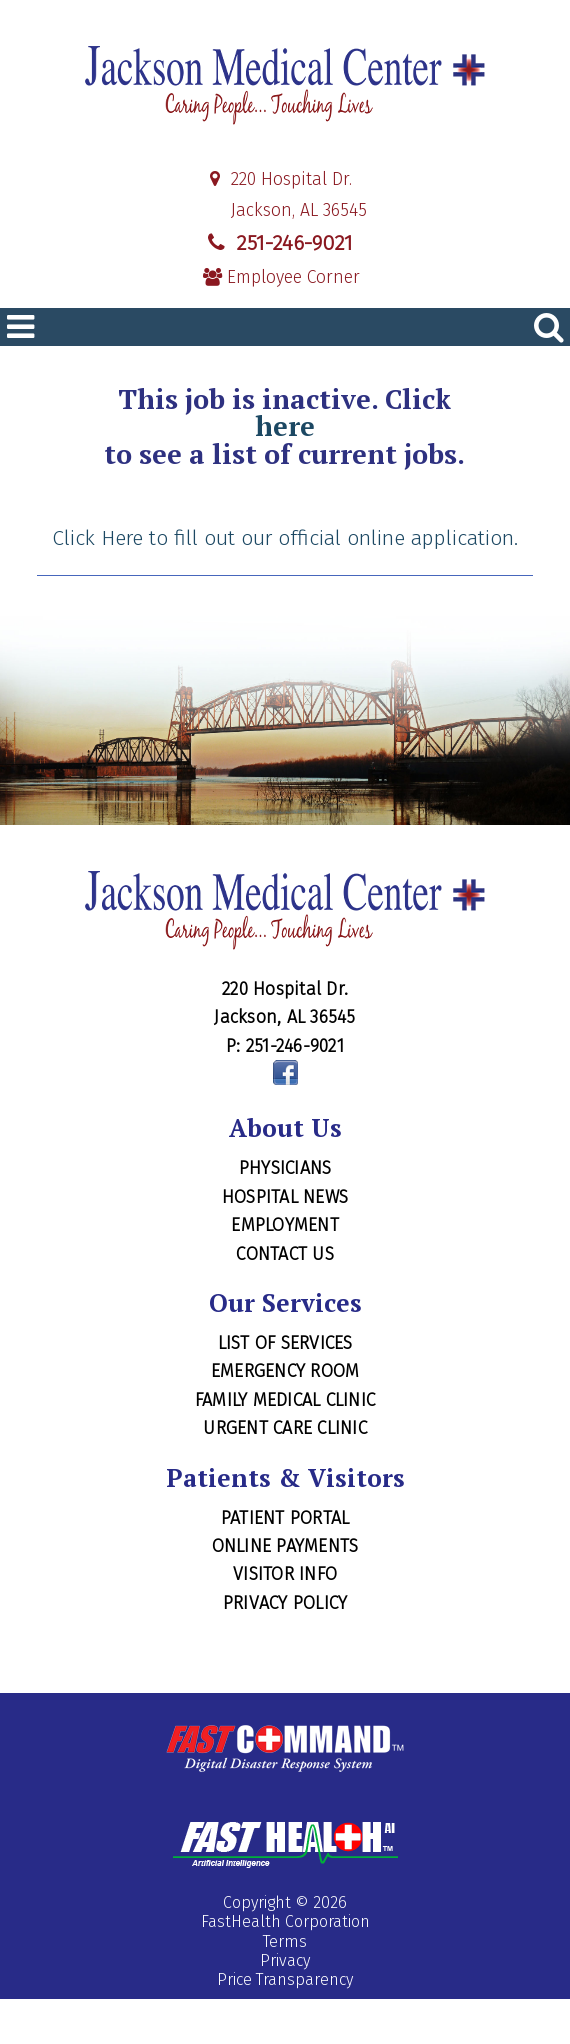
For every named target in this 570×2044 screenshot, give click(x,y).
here (285, 426)
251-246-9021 (278, 243)
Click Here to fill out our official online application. (285, 538)
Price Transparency (285, 1979)
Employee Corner (281, 277)
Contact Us (285, 1254)
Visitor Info (285, 1574)
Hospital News (285, 1197)
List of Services (285, 1343)
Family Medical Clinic (285, 1400)
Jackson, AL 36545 (285, 210)
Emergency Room (285, 1371)
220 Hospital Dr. (277, 179)
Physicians (285, 1168)
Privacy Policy (285, 1603)
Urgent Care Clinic (285, 1428)
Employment (285, 1225)
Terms (285, 1941)
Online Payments (285, 1546)
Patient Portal (285, 1518)
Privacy (285, 1960)
